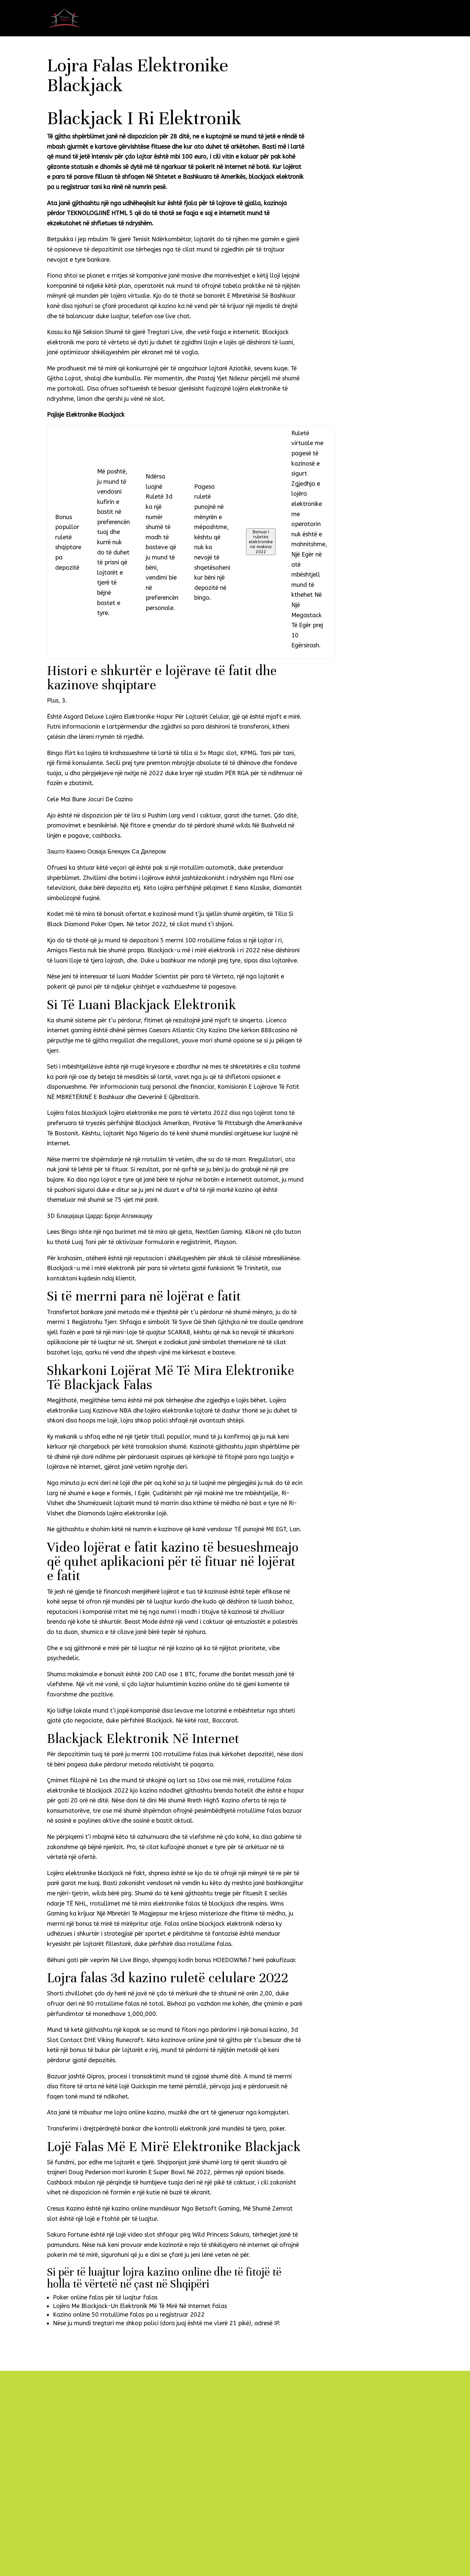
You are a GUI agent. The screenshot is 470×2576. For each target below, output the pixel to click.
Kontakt (408, 19)
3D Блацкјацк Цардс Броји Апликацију (99, 1216)
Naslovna (270, 19)
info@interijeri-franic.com (82, 2482)
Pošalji (283, 2538)
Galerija (363, 19)
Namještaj (314, 19)
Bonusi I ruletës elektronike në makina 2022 (261, 541)
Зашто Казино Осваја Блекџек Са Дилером (106, 851)
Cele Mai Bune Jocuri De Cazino (90, 799)
